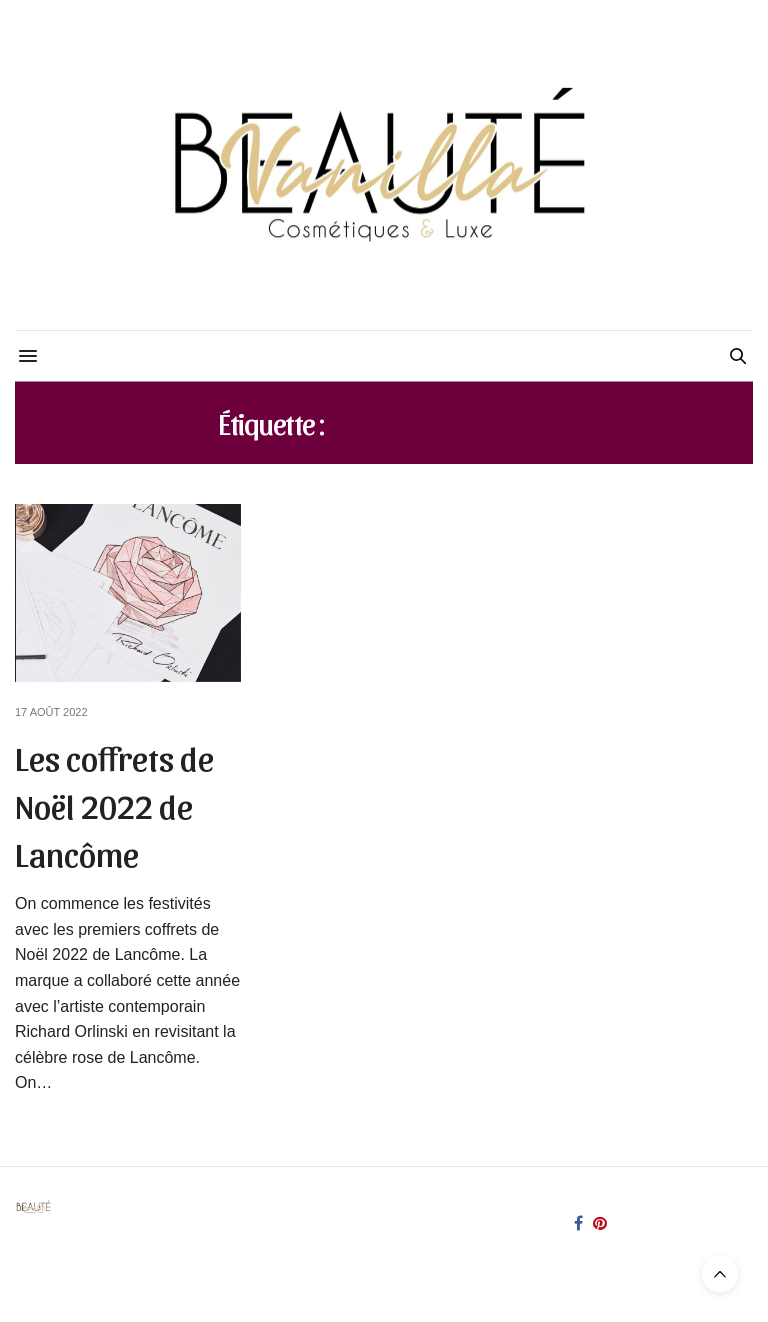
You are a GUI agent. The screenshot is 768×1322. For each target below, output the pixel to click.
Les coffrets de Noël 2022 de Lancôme (114, 804)
